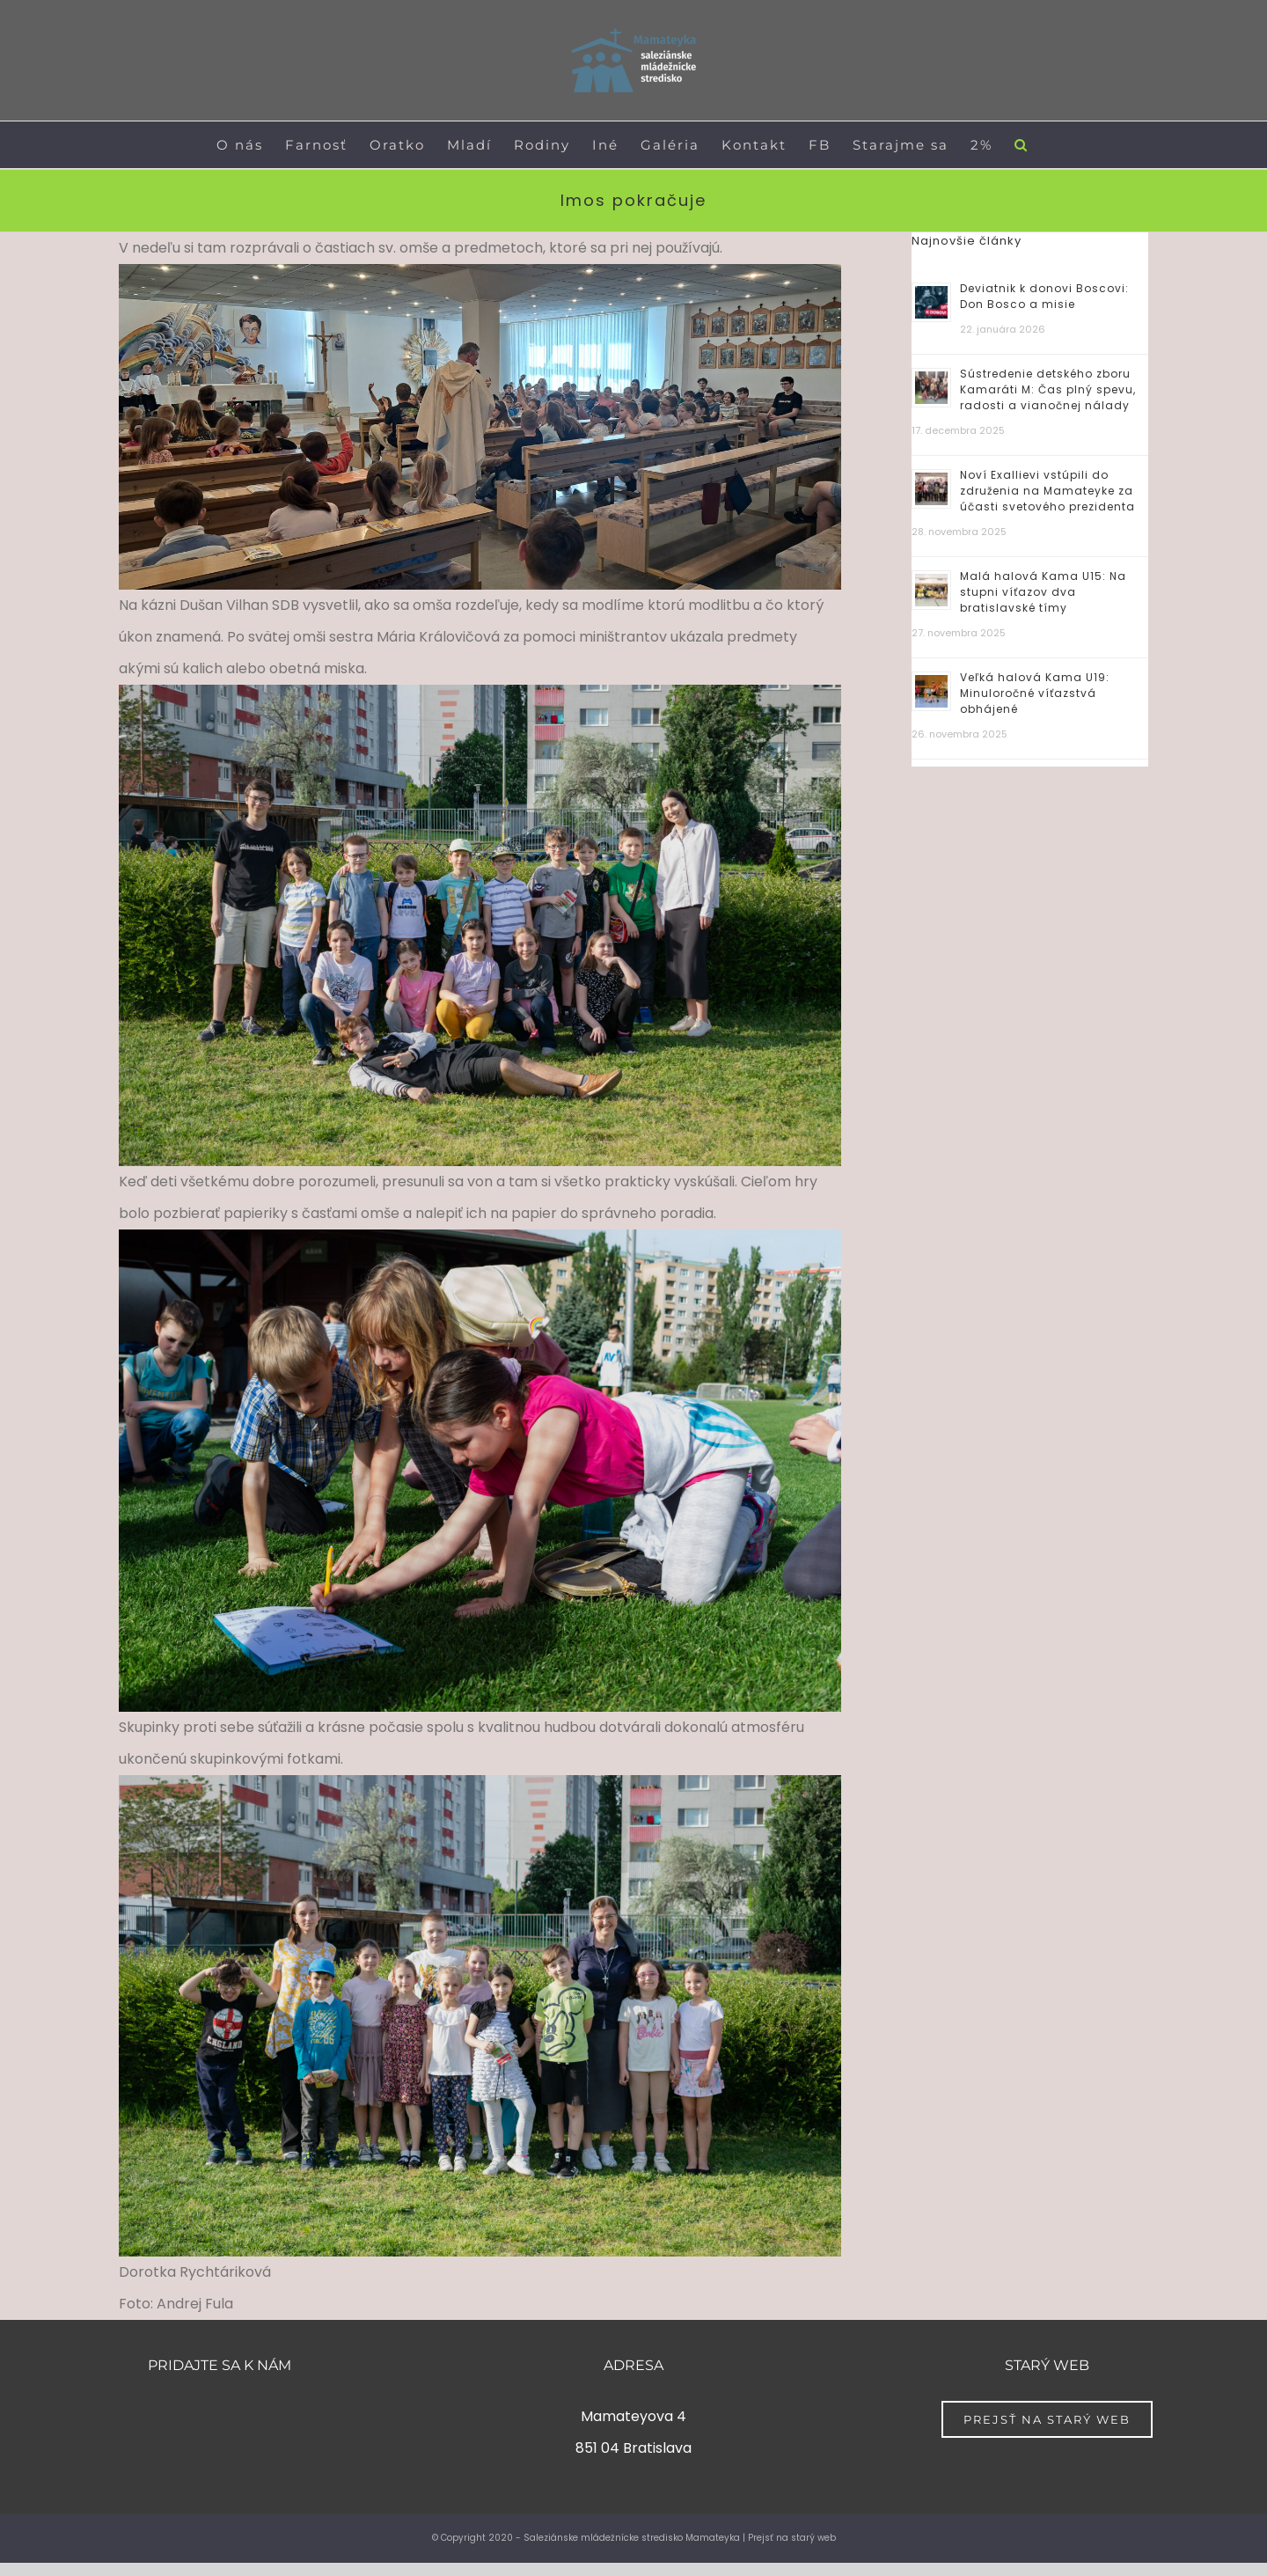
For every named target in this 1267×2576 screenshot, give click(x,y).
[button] (1021, 144)
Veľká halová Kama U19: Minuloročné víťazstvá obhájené (1035, 693)
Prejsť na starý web (792, 2537)
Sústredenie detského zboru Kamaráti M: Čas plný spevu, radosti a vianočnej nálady (1048, 389)
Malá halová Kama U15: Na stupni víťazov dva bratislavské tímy (1043, 592)
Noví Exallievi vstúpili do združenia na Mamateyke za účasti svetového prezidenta (1047, 490)
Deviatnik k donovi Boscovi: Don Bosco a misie (1044, 296)
